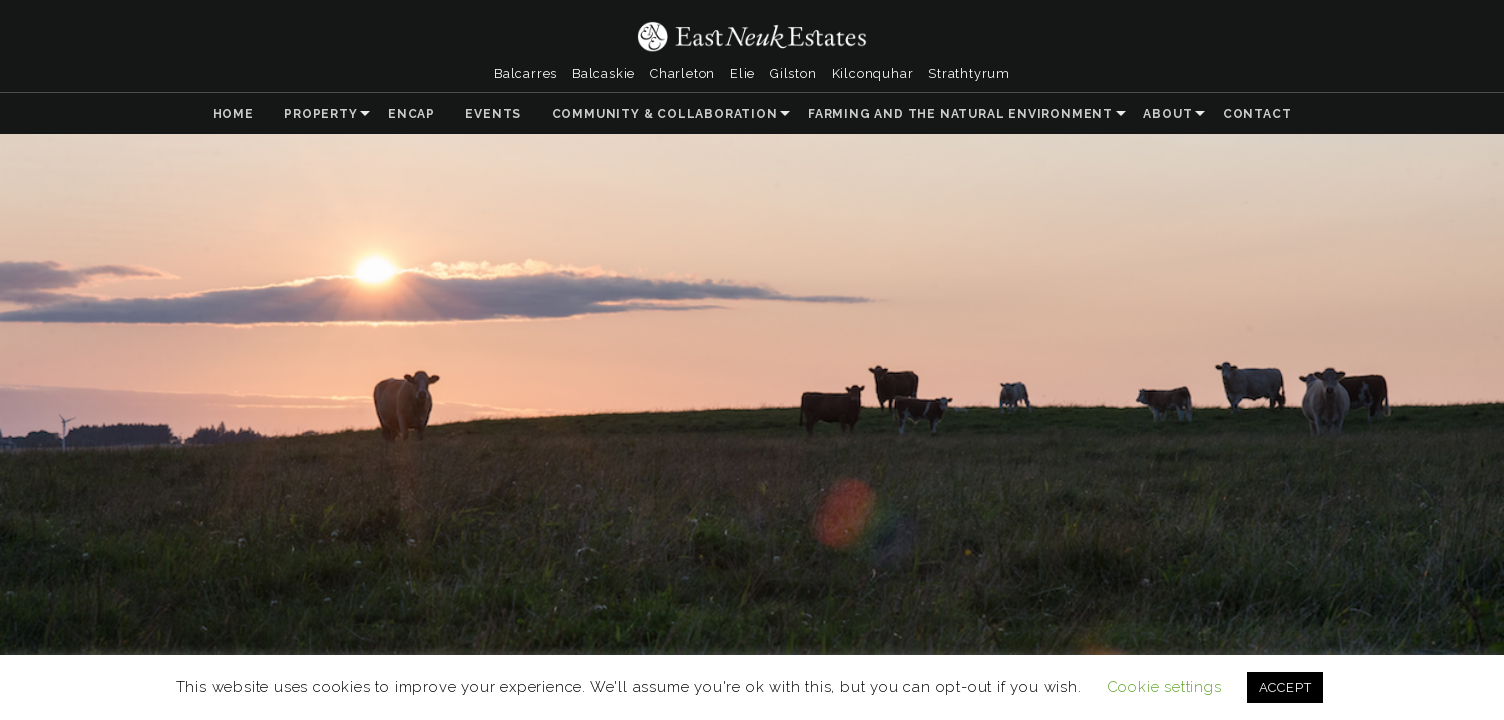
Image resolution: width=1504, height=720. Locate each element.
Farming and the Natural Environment (960, 114)
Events (493, 114)
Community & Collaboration (665, 114)
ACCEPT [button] (1285, 687)
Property (320, 114)
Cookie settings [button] (1164, 687)
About (1167, 114)
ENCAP (411, 114)
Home (233, 114)
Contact (1257, 114)
